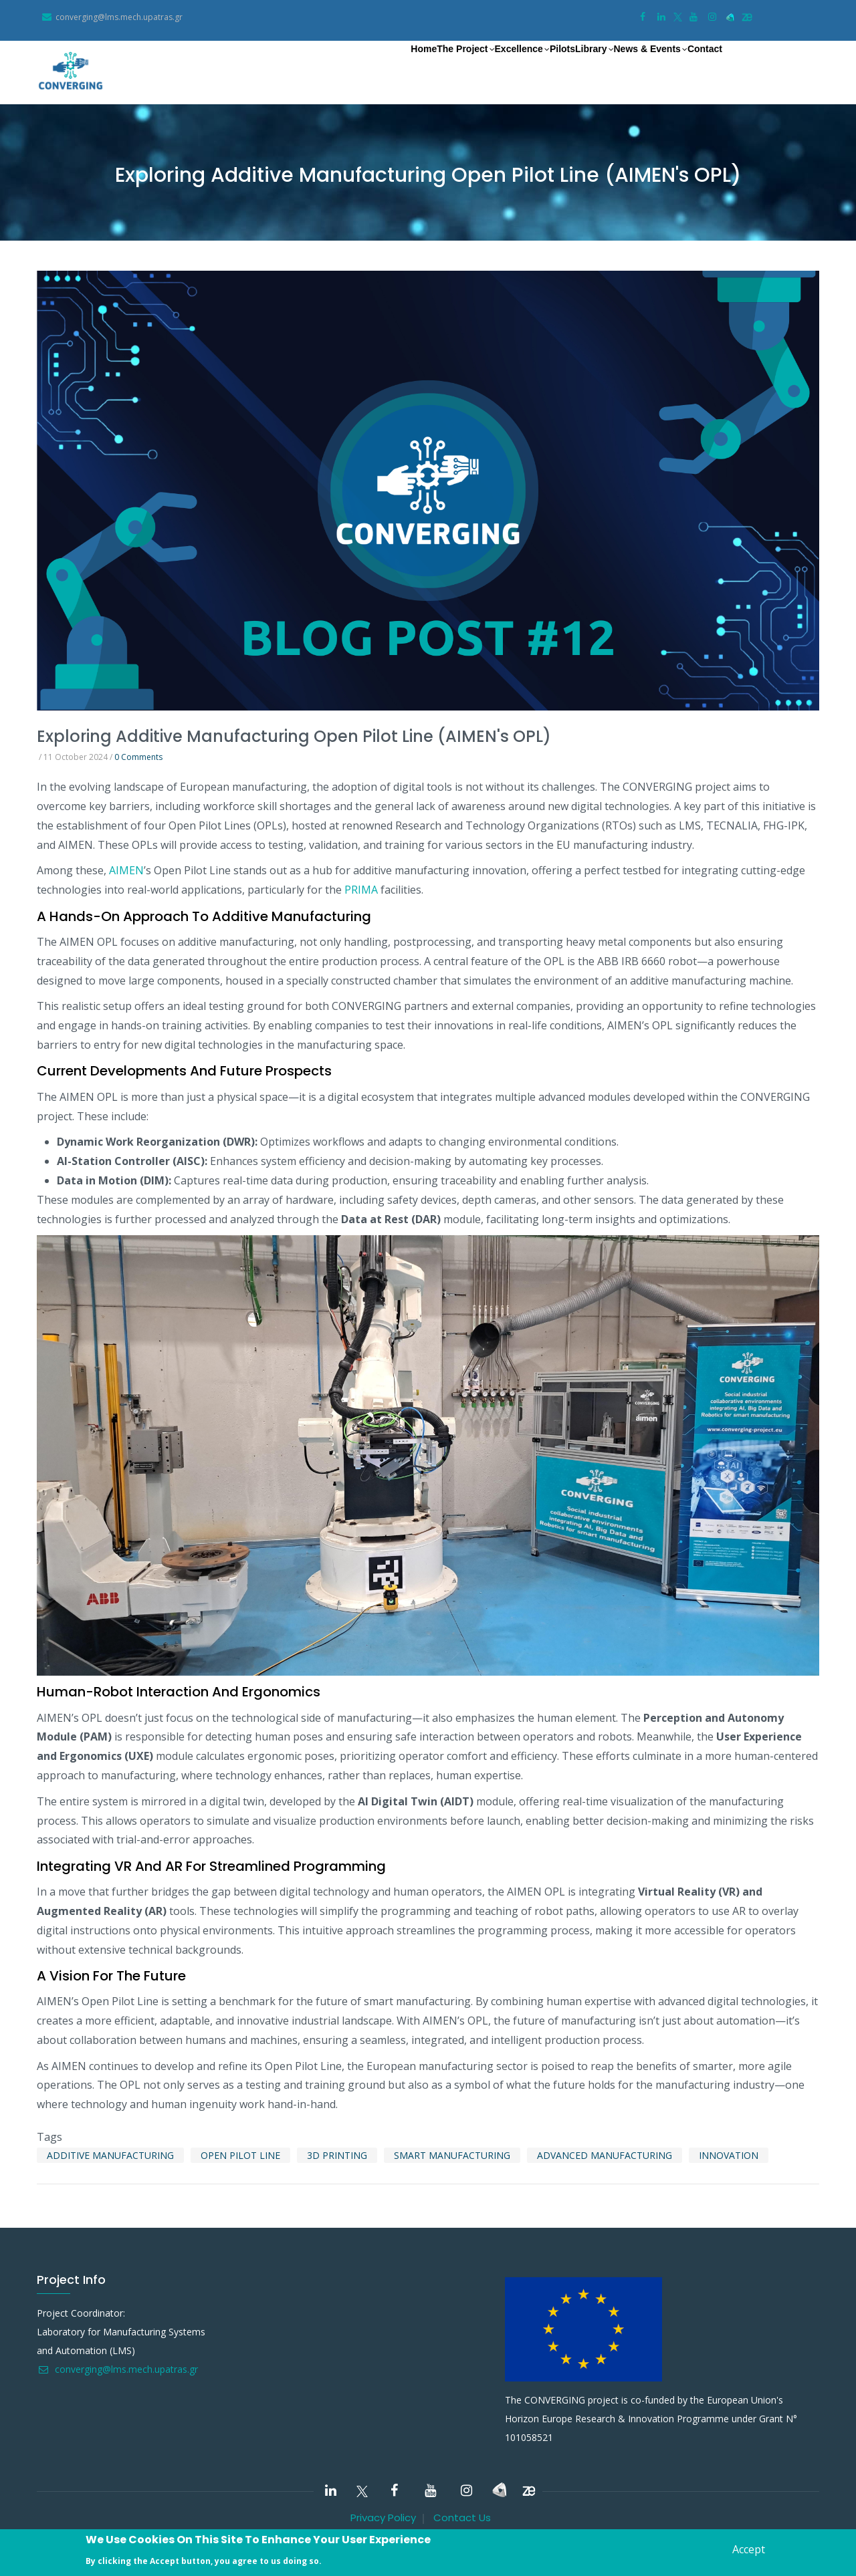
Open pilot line (240, 2155)
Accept (748, 2549)
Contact (694, 66)
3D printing (337, 2155)
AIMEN (126, 870)
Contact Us (462, 2517)
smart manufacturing (452, 2155)
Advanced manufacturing (604, 2155)
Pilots (502, 66)
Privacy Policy (383, 2517)
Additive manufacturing (110, 2155)
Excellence (446, 67)
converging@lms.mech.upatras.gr (117, 2369)
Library (548, 67)
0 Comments (138, 757)
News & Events (619, 67)
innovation (728, 2155)
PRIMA (361, 889)
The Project (372, 67)
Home (312, 66)
